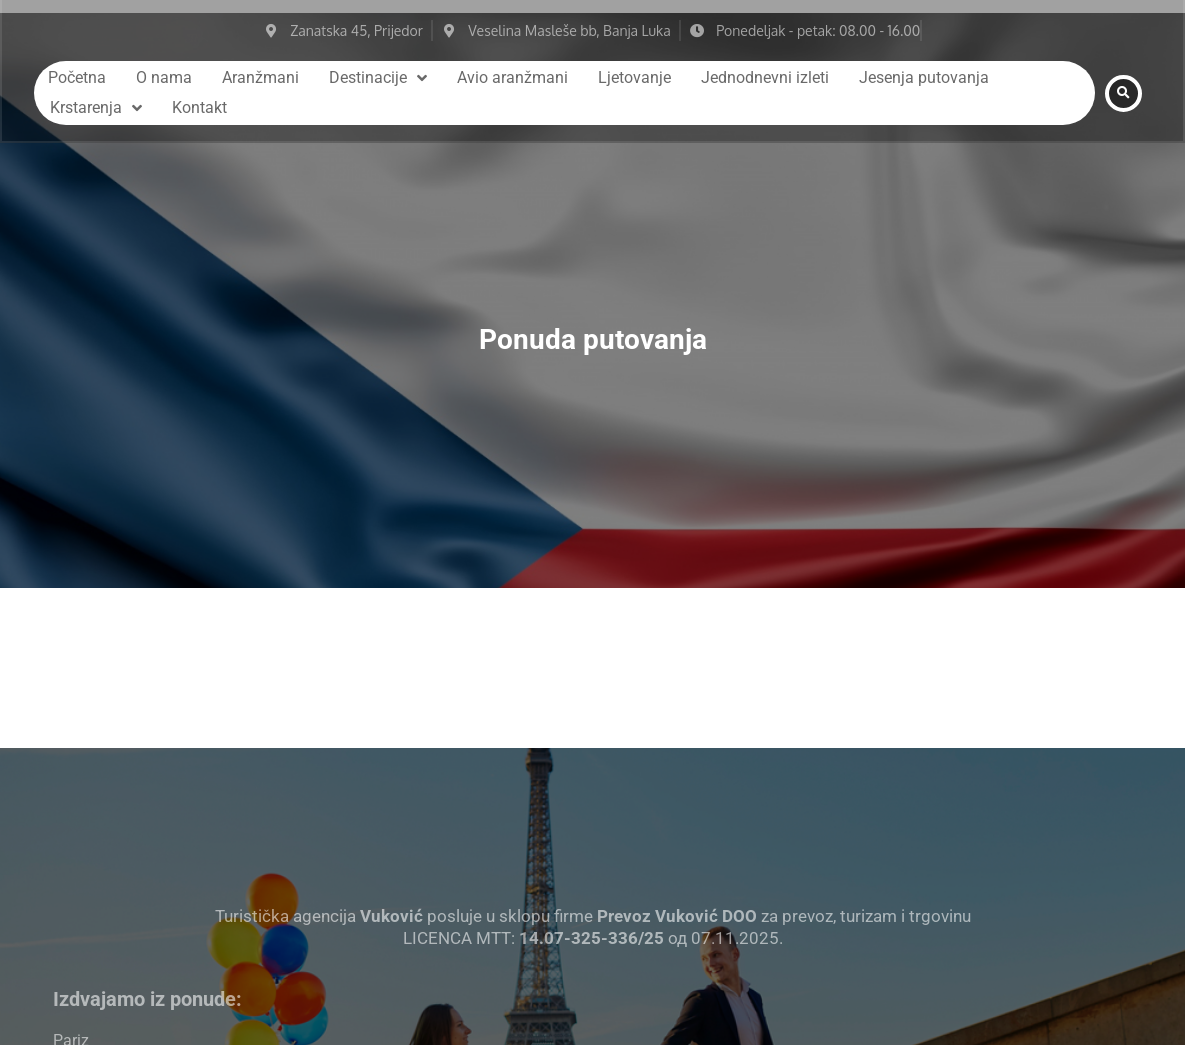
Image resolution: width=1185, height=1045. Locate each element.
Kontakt (199, 107)
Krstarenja (96, 108)
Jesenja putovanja (924, 77)
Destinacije (378, 78)
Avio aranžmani (512, 77)
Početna (77, 77)
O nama (164, 77)
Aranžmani (260, 77)
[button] (1123, 93)
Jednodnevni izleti (765, 77)
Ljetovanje (634, 77)
